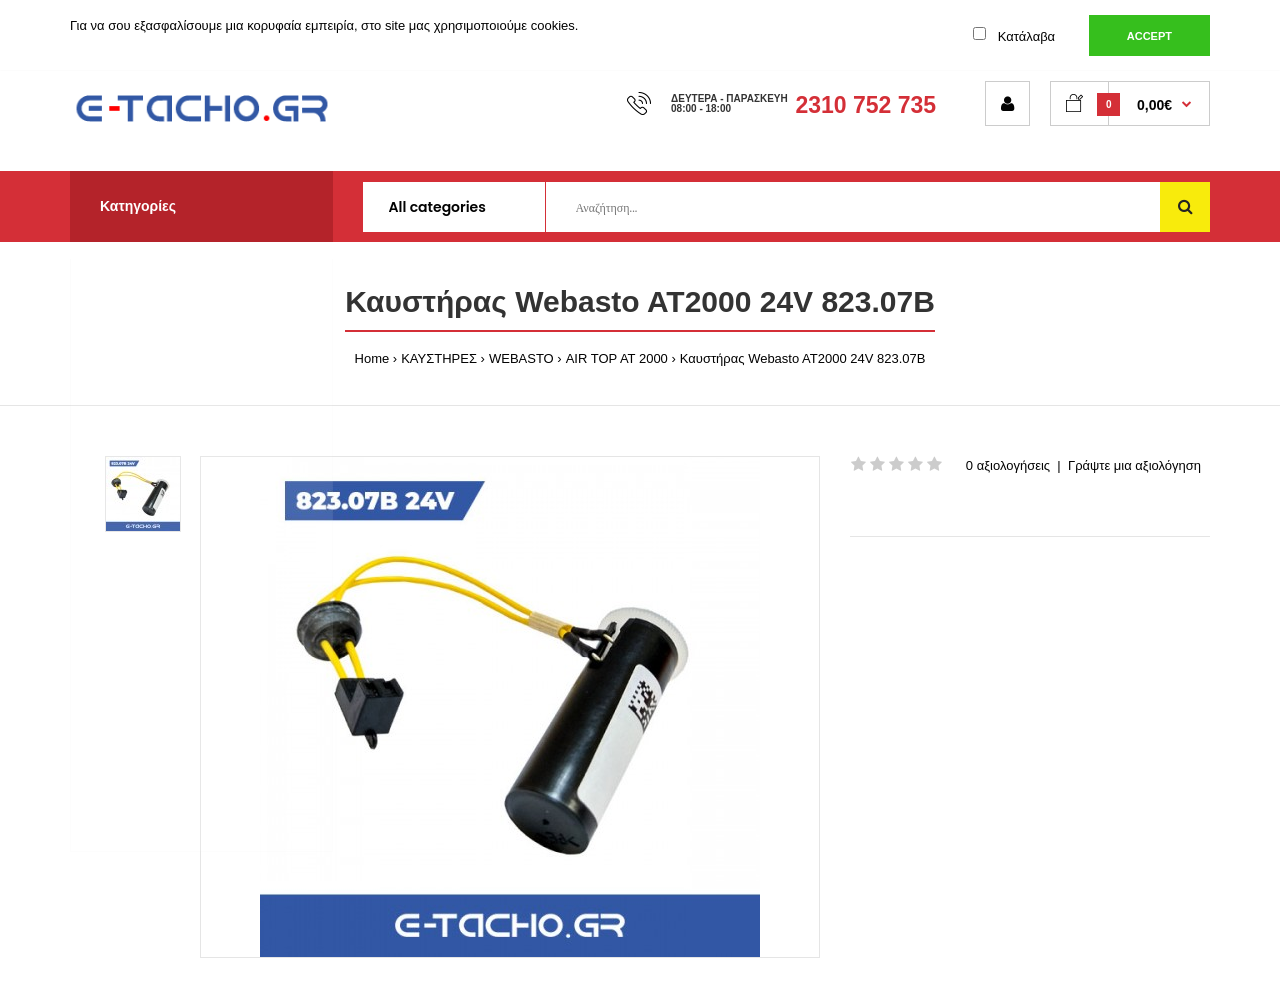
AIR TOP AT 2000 (617, 358)
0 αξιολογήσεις (1008, 465)
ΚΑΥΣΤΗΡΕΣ (439, 358)
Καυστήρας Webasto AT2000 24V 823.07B (803, 358)
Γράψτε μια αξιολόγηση (1134, 465)
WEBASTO (521, 358)
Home (372, 358)
